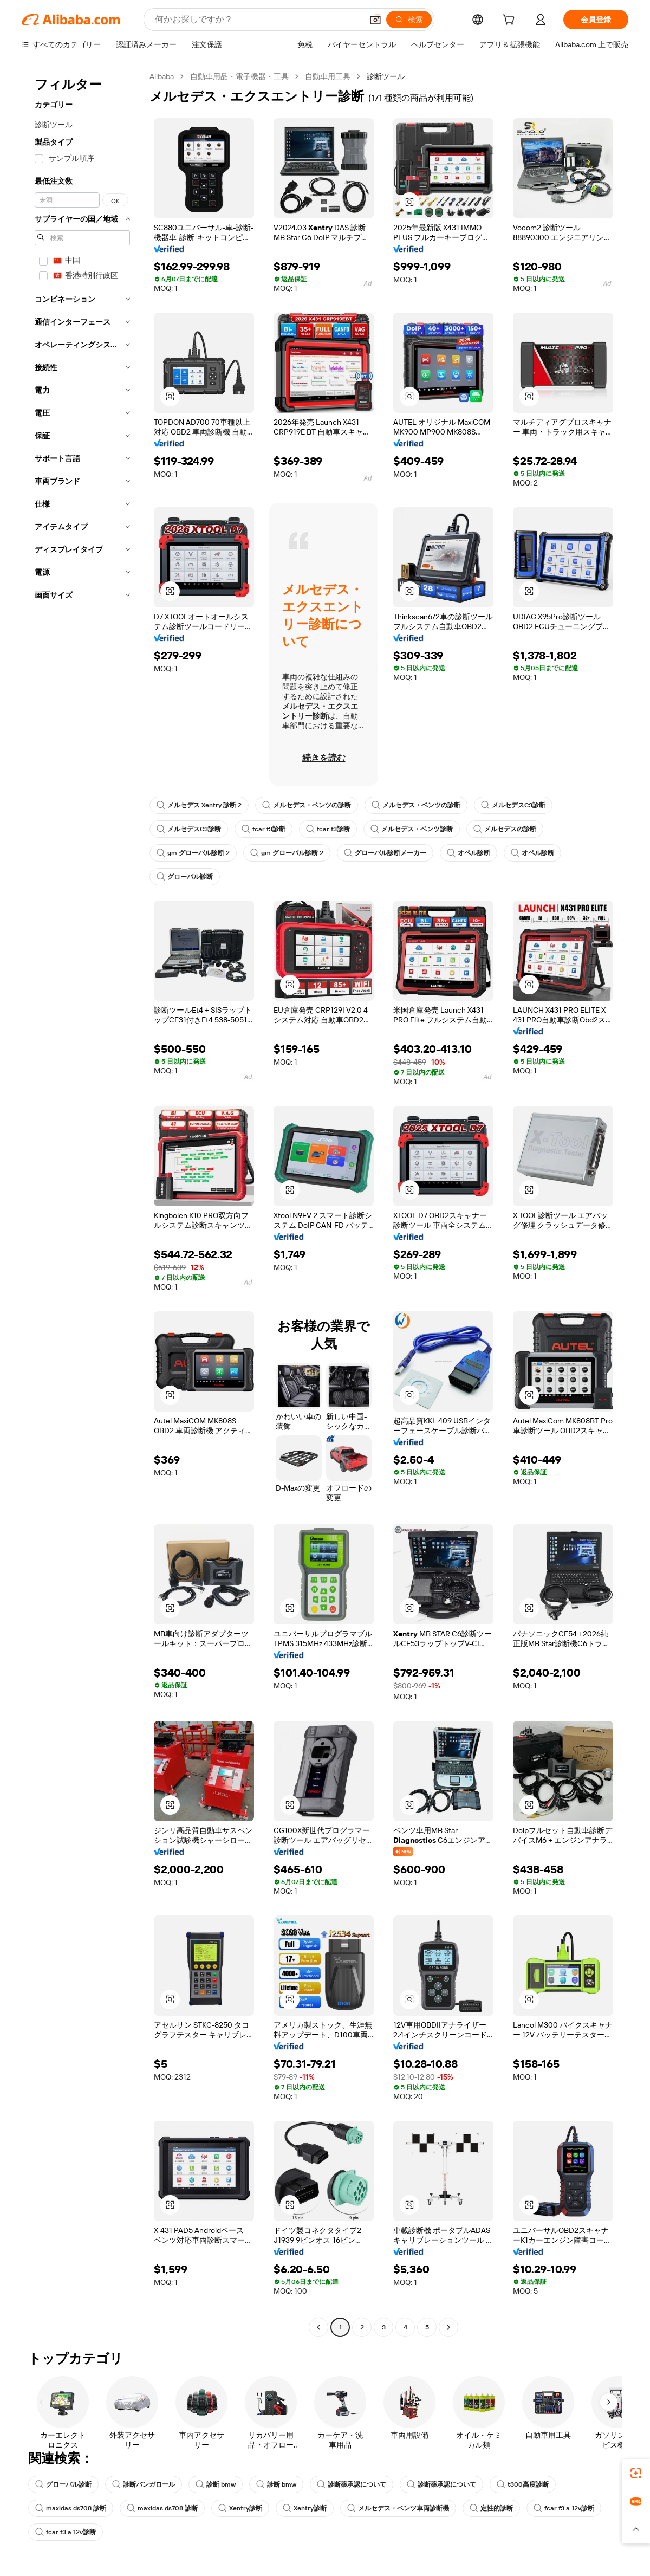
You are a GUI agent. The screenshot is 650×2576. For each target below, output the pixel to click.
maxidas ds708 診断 (70, 2508)
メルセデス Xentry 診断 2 (199, 805)
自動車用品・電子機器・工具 (239, 76)
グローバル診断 (185, 876)
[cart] (511, 21)
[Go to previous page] (318, 2327)
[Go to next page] (448, 2327)
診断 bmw (216, 2484)
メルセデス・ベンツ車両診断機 (398, 2508)
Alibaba (162, 76)
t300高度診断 (523, 2484)
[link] (636, 2473)
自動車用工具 (327, 76)
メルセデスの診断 (504, 829)
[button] (375, 19)
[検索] (409, 19)
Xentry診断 (240, 2508)
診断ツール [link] (386, 76)
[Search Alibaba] (257, 19)
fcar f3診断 (263, 829)
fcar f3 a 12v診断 (564, 2508)
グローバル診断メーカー (385, 853)
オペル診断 (468, 853)
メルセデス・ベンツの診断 (306, 805)
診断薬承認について (351, 2484)
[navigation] (82, 1203)
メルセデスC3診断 (513, 805)
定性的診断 (491, 2508)
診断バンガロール (143, 2484)
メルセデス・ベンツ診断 (411, 829)
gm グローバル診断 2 (193, 853)
